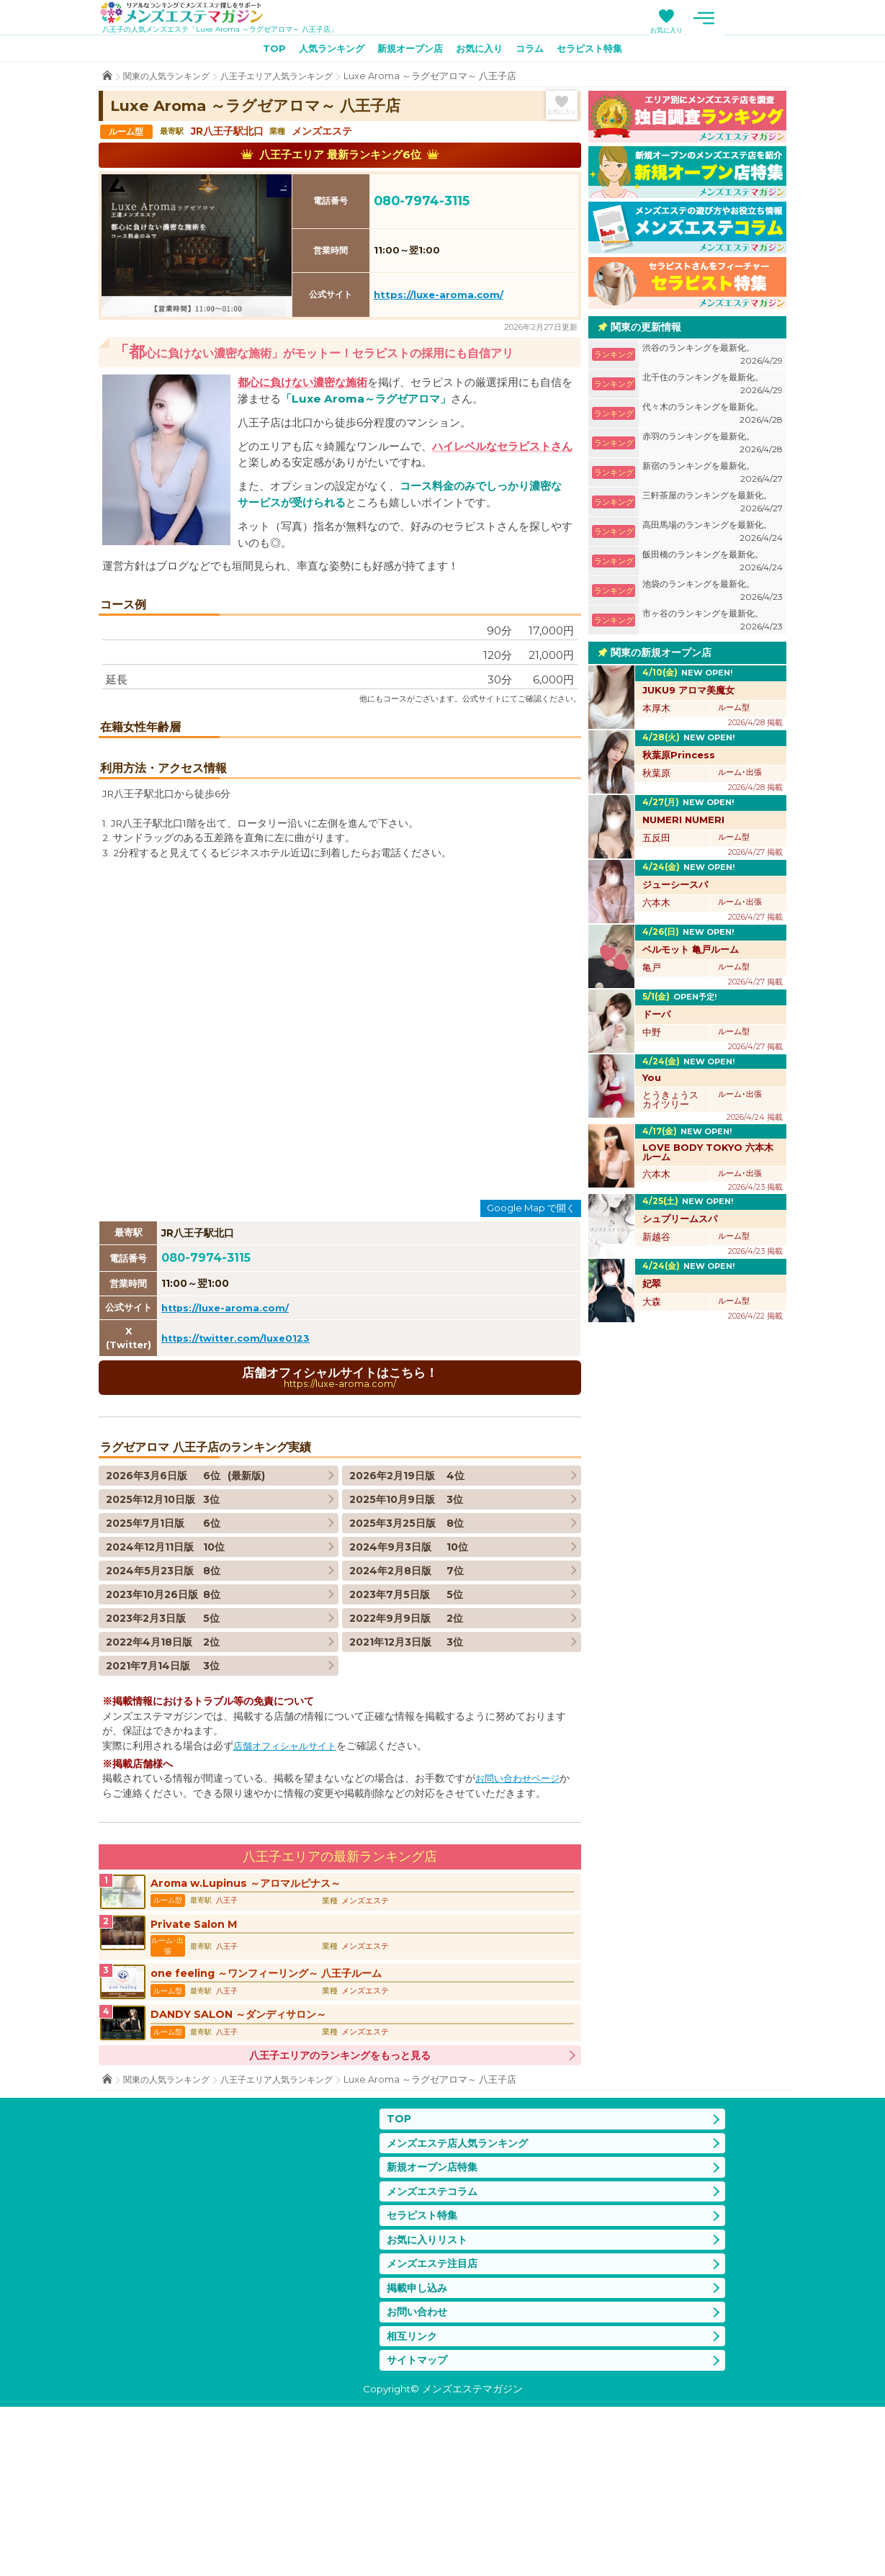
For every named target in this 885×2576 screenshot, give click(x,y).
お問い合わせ (419, 2478)
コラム (536, 51)
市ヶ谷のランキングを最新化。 (712, 623)
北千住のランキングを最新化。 (712, 387)
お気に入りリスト (430, 2401)
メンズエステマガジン (191, 13)
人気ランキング (322, 51)
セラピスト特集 (600, 51)
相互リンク (414, 2503)
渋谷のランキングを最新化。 (712, 357)
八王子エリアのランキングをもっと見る (340, 2210)
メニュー (772, 18)
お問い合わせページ (520, 1926)
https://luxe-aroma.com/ (438, 297)
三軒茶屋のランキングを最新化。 (712, 505)
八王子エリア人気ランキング (288, 78)
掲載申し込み (419, 2452)
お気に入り (735, 30)
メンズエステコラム (435, 2350)
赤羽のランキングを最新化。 (712, 446)
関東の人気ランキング (170, 78)
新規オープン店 (407, 51)
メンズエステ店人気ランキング (462, 2299)
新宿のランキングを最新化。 (712, 475)
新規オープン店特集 (435, 2325)
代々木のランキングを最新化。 (712, 416)
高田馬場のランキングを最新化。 (712, 534)
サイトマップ (419, 2529)
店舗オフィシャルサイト (288, 1894)
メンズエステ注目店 (435, 2426)
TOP (261, 51)
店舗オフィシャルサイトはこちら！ (340, 1525)
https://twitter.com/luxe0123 (239, 1485)
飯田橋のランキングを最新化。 (712, 564)
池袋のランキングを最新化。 (712, 593)
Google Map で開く (531, 1354)
